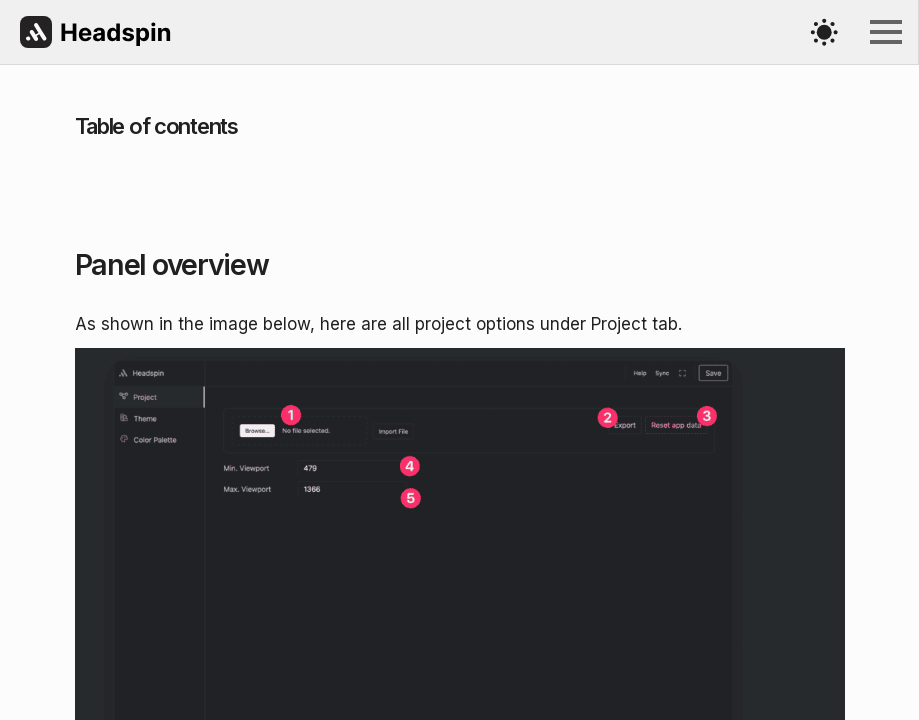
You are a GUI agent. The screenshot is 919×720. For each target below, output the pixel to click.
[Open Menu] (886, 32)
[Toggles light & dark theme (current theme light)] (824, 32)
